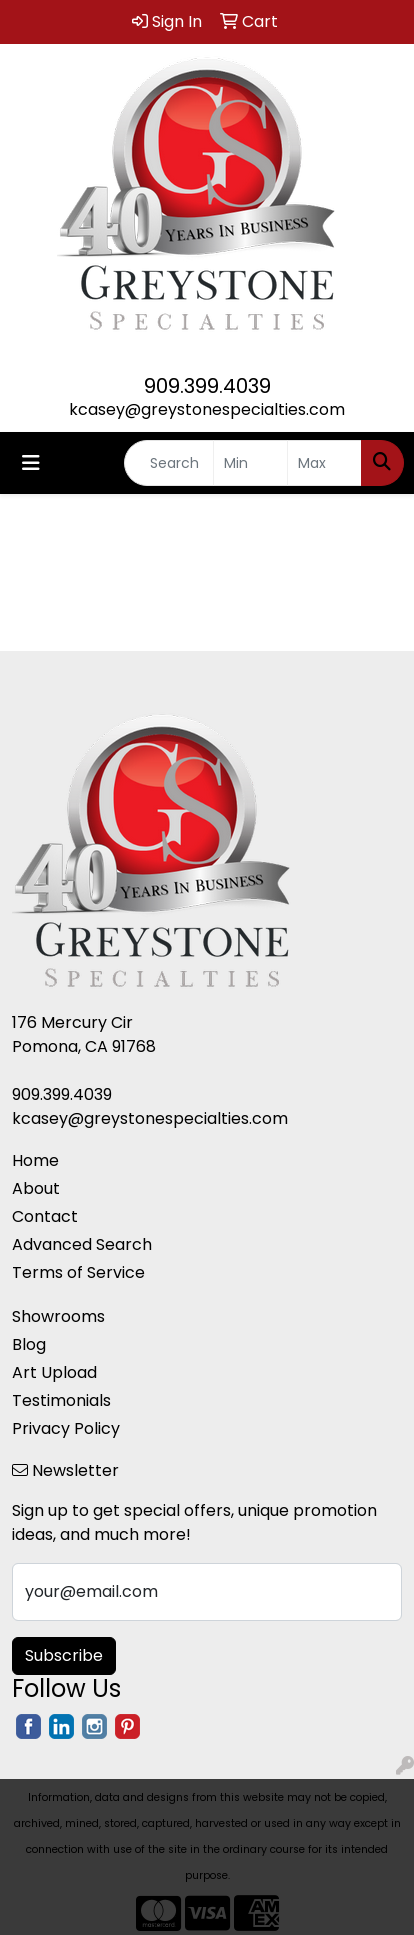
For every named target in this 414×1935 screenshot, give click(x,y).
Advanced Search (82, 1244)
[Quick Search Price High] (324, 463)
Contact (45, 1216)
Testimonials (61, 1400)
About (36, 1188)
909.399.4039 (207, 386)
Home (35, 1160)
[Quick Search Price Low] (250, 463)
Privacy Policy (66, 1428)
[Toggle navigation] (31, 463)
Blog (29, 1344)
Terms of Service (78, 1272)
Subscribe (64, 1655)
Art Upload (54, 1372)
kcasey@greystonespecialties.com (207, 409)
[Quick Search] (169, 463)
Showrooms (58, 1316)
